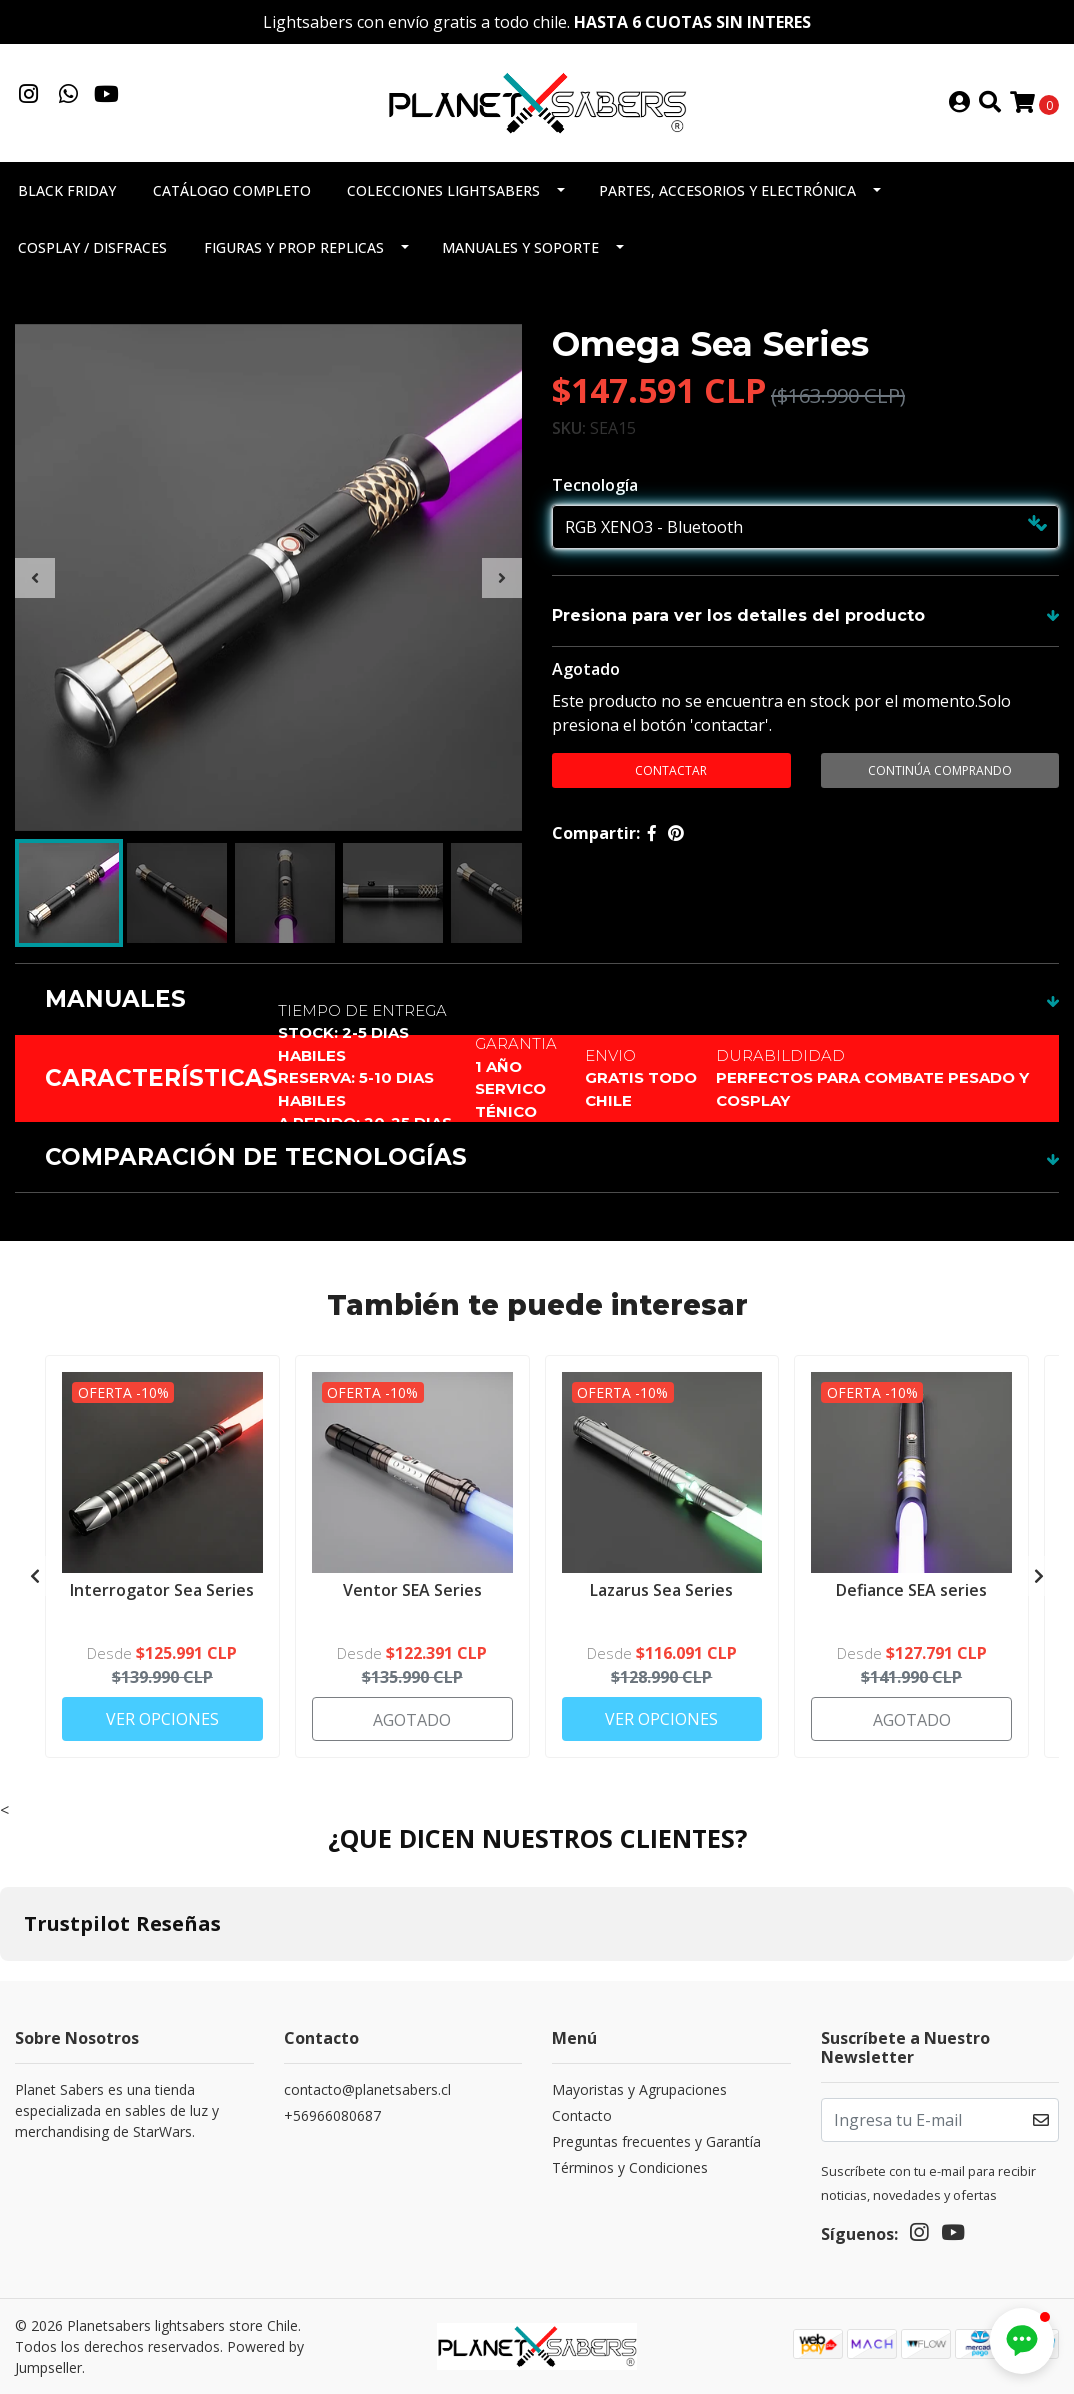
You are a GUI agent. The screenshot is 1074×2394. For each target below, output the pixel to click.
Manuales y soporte (520, 247)
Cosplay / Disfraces (92, 247)
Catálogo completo (232, 190)
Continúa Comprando (940, 770)
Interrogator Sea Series (162, 1590)
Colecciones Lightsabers (443, 190)
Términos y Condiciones (630, 2167)
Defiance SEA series (911, 1590)
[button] (1022, 2341)
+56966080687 (332, 2115)
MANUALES (115, 999)
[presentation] (35, 578)
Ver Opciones (162, 1719)
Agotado (586, 669)
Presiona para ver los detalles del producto (738, 615)
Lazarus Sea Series (661, 1590)
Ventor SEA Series (412, 1590)
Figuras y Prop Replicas (294, 247)
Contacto (582, 2115)
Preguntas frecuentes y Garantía (656, 2141)
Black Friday (67, 190)
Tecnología (595, 485)
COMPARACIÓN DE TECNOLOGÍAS (256, 1157)
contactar (671, 770)
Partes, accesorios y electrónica (727, 190)
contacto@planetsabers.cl (367, 2089)
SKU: (569, 428)
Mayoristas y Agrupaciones (639, 2089)
